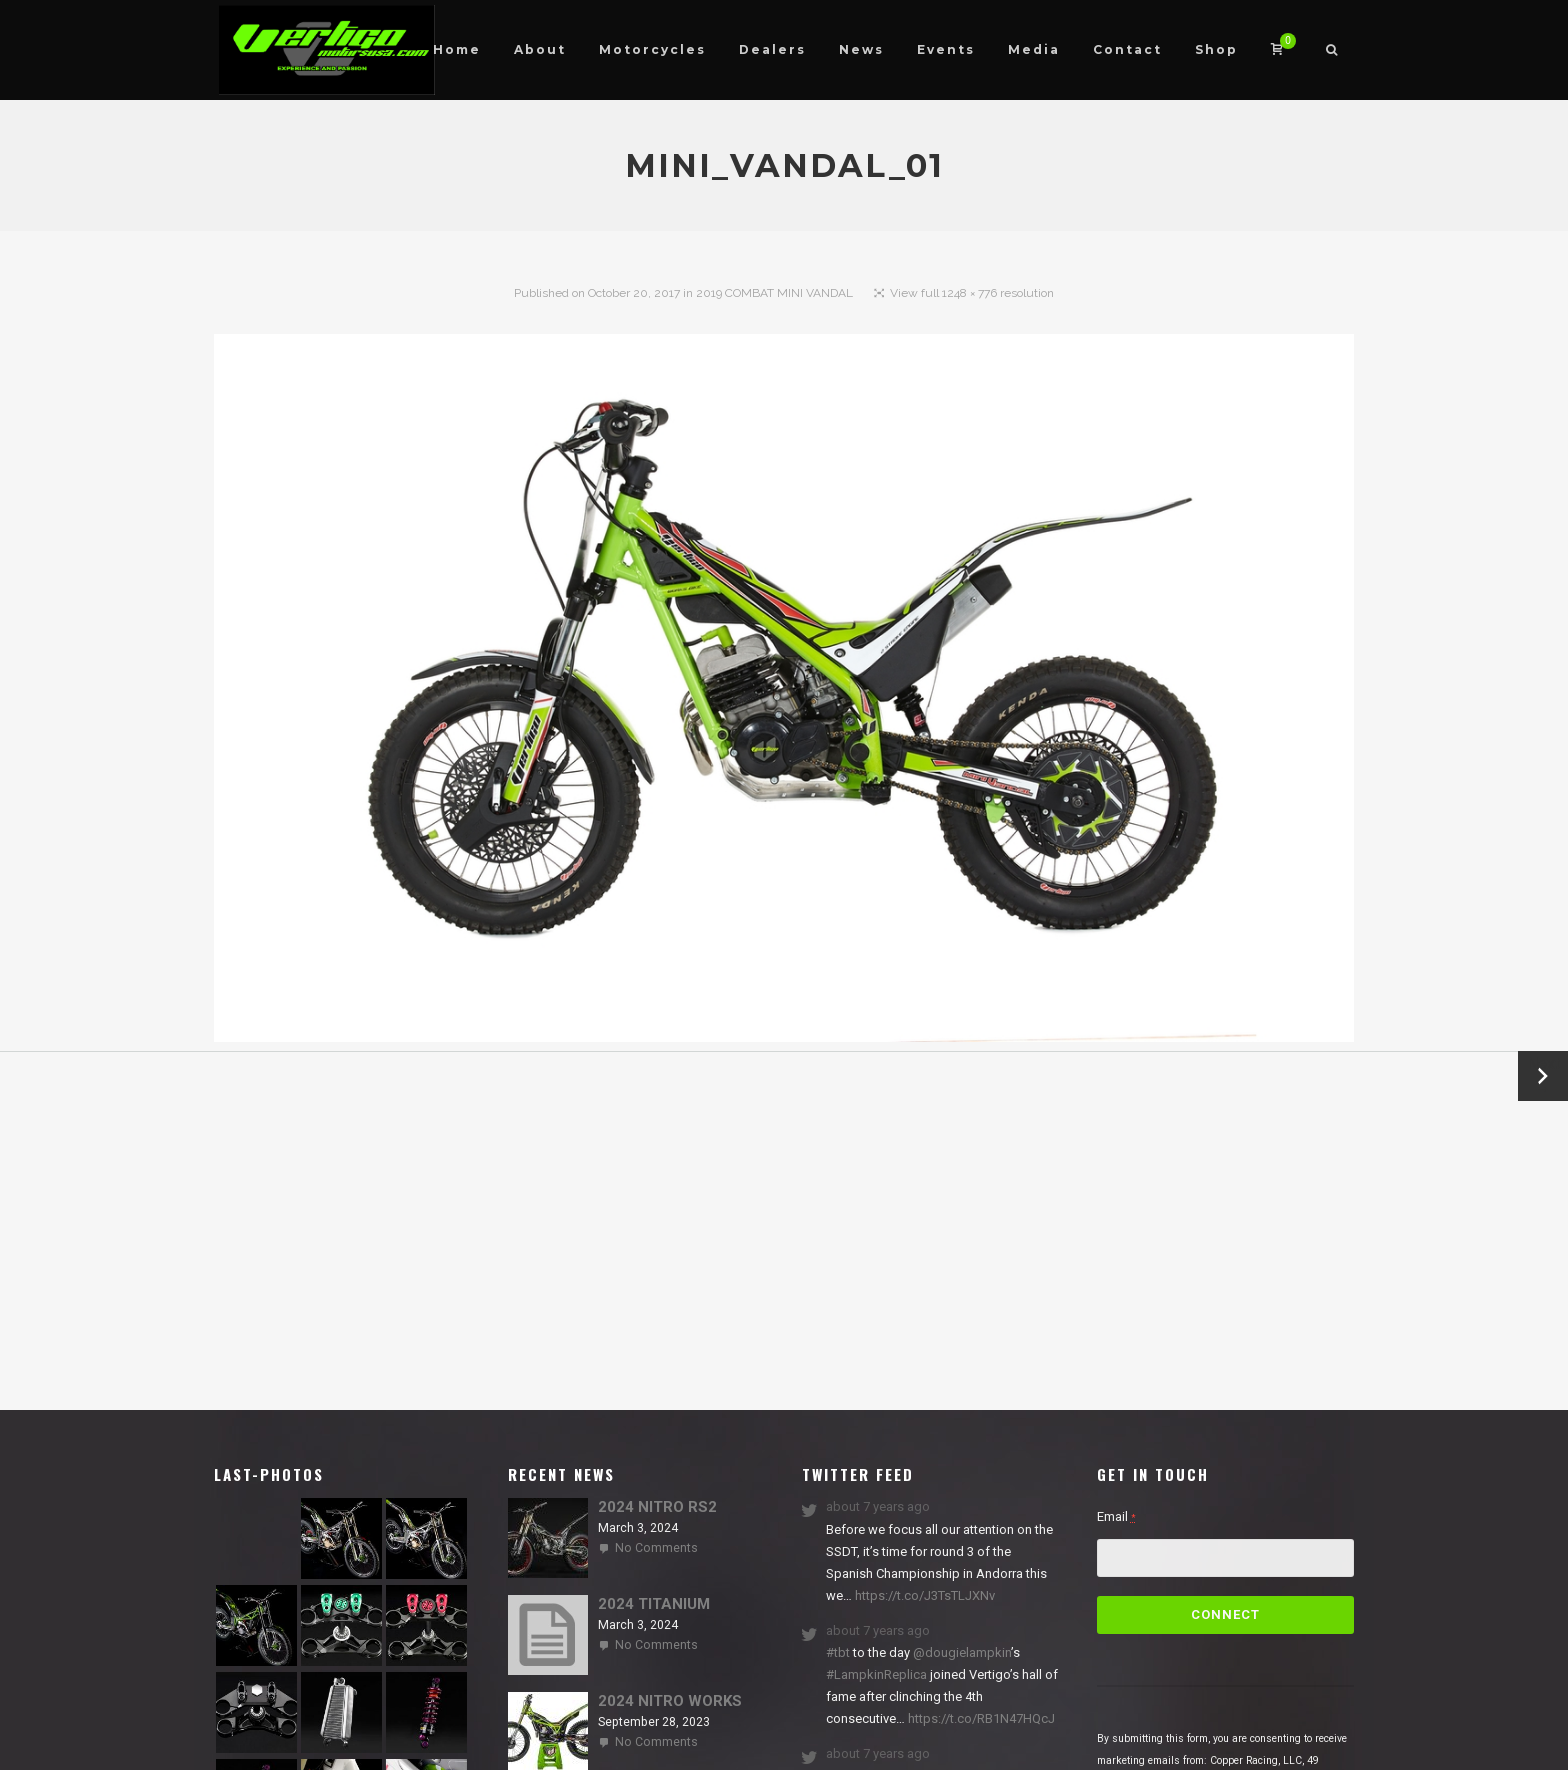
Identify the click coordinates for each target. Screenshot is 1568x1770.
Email (1116, 1516)
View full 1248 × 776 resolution (972, 293)
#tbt (838, 1652)
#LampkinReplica (876, 1674)
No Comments (656, 1548)
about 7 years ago (878, 1506)
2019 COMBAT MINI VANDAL (774, 293)
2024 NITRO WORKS (670, 1701)
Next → (1543, 1076)
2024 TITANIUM (654, 1604)
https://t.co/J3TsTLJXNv (923, 1595)
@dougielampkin (962, 1652)
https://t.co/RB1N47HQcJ (980, 1718)
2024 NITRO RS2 (657, 1507)
